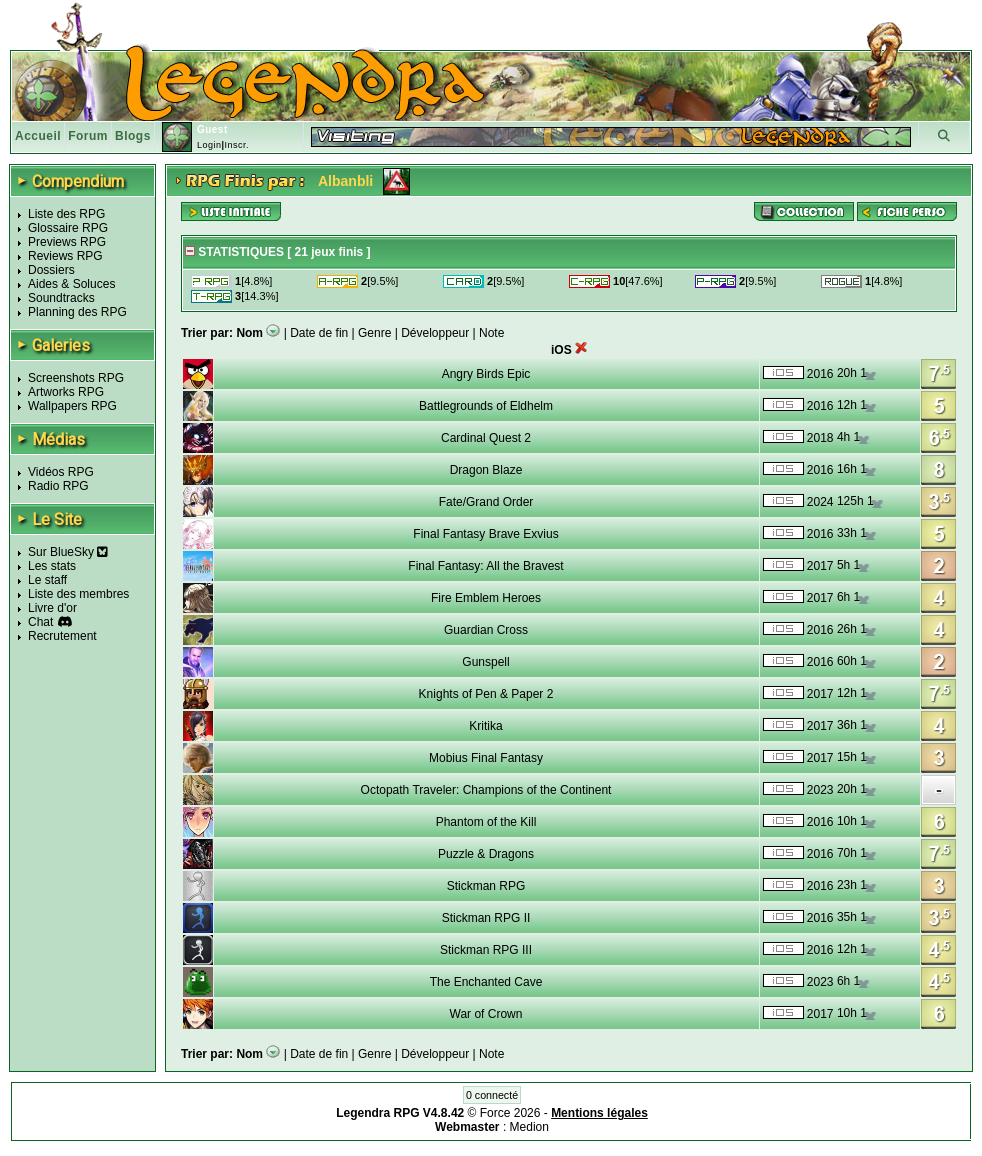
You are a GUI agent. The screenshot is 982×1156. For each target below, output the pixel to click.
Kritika (485, 726)
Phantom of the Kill (486, 822)
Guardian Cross (486, 630)
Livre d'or (52, 608)
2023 (820, 790)
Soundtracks (61, 298)
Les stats (52, 566)
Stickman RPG (486, 886)
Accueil (38, 136)
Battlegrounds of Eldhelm (486, 406)
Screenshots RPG (76, 378)
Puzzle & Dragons (486, 854)
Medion (529, 1127)
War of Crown (486, 1014)
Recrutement (62, 636)
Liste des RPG (66, 214)
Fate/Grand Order (486, 502)
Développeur (435, 333)
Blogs (133, 136)
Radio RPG (58, 486)
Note (491, 333)
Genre (374, 333)
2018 (820, 438)
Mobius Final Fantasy (486, 758)
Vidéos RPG (61, 472)
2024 (820, 502)
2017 (820, 566)
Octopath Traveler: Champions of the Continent (486, 790)
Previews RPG (67, 242)
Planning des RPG (77, 312)
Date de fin (319, 333)
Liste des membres (78, 594)
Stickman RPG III (486, 950)
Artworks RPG (66, 392)
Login (209, 145)
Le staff (47, 580)
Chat (40, 622)
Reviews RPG (65, 256)
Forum (88, 136)
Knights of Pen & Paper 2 (486, 694)
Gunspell (485, 662)
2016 (820, 374)
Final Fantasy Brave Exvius (485, 534)
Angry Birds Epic (486, 374)
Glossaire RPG (68, 228)
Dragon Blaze (486, 470)
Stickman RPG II (486, 918)
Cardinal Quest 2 (486, 438)
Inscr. (236, 145)
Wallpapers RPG (72, 406)
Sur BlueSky (68, 552)
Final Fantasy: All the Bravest (485, 566)
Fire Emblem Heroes (486, 598)
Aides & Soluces (71, 284)
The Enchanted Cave (486, 982)
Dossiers (51, 270)
